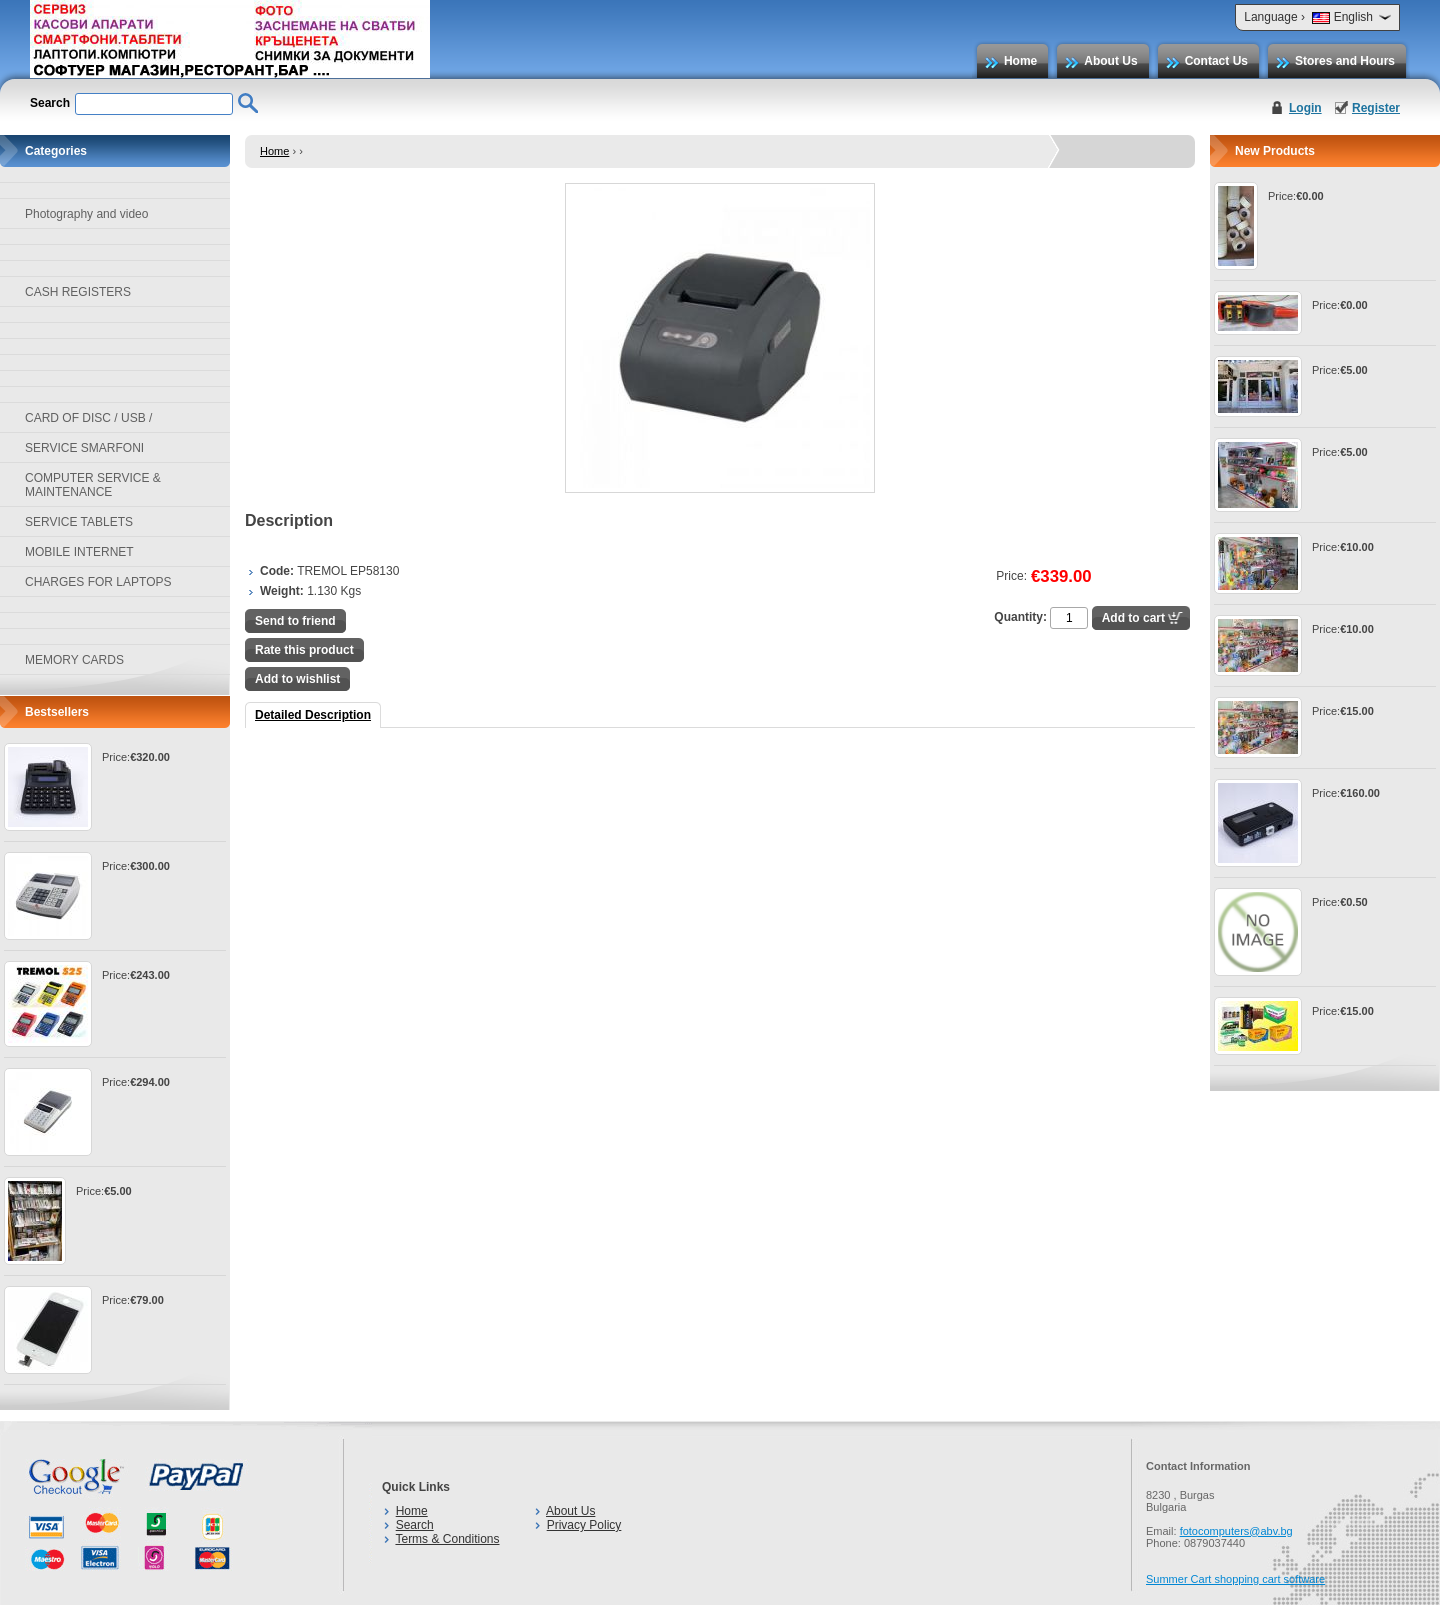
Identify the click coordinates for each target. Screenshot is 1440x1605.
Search (415, 1525)
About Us (1110, 61)
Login (1305, 108)
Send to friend (295, 621)
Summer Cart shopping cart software (1235, 1579)
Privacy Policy (584, 1525)
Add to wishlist (297, 679)
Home (1020, 61)
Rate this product (304, 650)
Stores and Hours (1345, 61)
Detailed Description (313, 715)
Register (1376, 108)
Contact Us (1216, 61)
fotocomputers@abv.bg (1236, 1531)
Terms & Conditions (447, 1539)
